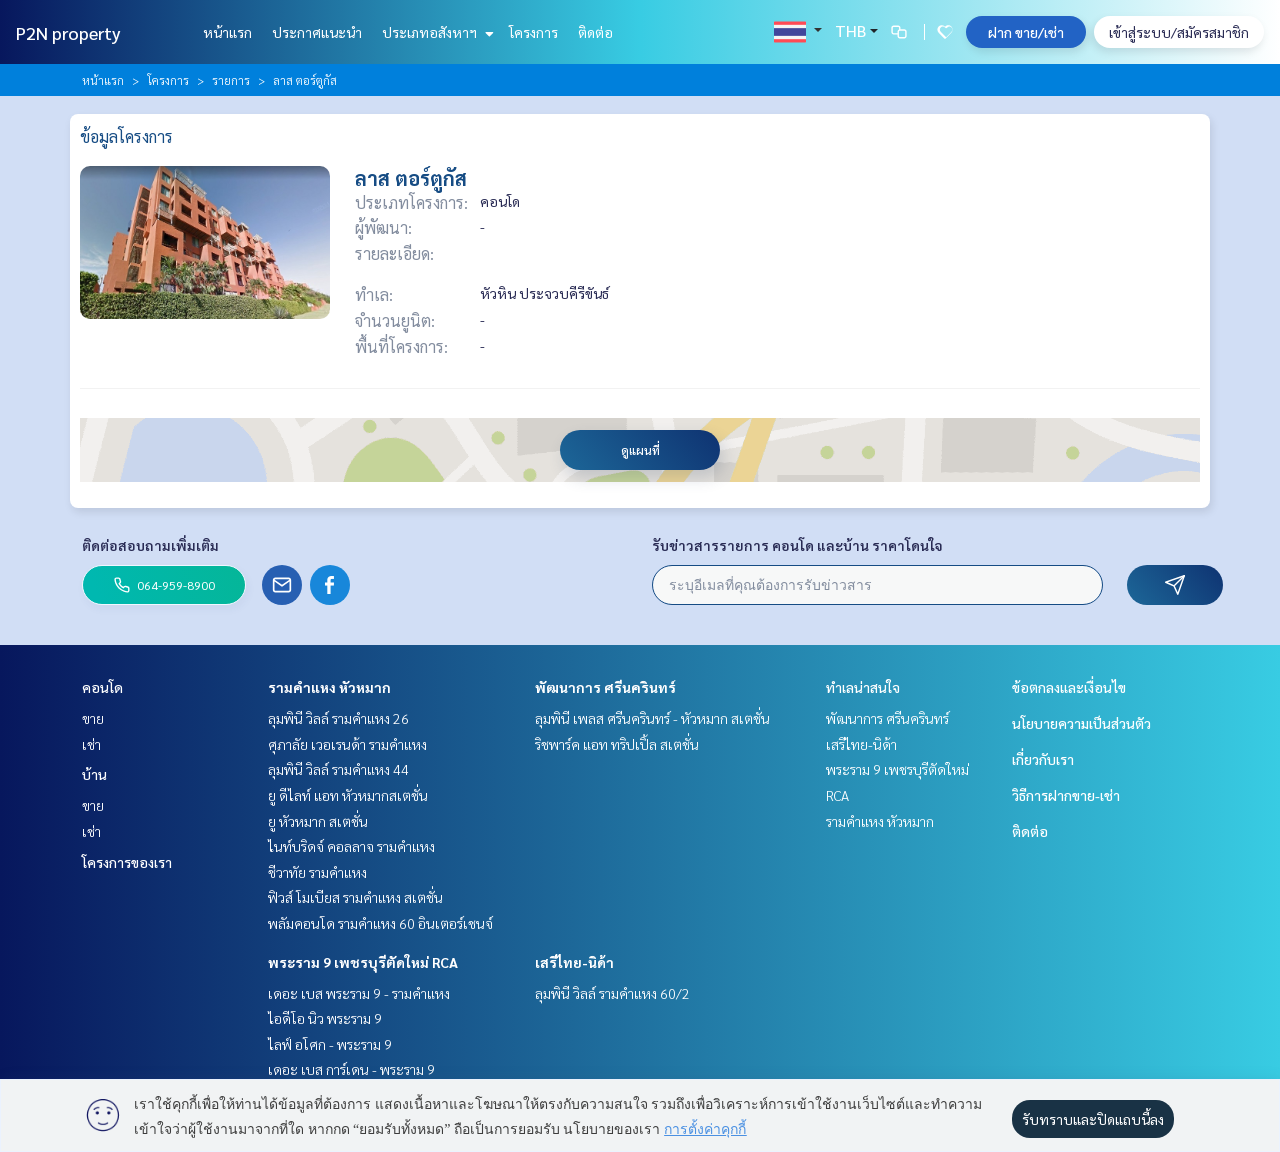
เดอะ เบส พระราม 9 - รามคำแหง (359, 993)
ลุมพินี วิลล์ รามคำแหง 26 (338, 718)
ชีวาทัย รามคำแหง (317, 872)
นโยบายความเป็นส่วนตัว (1081, 723)
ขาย (93, 718)
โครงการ (533, 32)
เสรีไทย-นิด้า (574, 962)
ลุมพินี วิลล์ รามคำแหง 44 (338, 769)
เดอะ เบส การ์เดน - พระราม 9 (351, 1069)
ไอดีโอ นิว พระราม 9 (325, 1018)
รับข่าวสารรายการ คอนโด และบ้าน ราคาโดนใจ (797, 545)
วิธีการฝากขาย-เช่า (1066, 795)
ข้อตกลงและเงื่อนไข (1069, 687)
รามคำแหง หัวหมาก (329, 687)
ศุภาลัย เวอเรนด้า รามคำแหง (347, 744)
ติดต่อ (595, 32)
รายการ (231, 80)
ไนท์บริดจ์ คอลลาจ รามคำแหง (351, 846)
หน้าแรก (227, 32)
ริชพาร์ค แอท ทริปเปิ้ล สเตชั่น (617, 744)
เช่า (91, 744)
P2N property (68, 32)
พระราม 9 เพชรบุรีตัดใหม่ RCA (363, 962)
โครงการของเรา (127, 862)
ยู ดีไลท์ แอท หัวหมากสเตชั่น (348, 795)
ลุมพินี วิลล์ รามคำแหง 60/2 (612, 993)
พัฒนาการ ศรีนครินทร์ (605, 687)
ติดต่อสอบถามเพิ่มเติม (150, 545)
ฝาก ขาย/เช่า (1026, 32)
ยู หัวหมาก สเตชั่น (318, 821)
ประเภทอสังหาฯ (435, 32)
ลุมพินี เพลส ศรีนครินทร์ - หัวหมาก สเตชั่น (652, 718)
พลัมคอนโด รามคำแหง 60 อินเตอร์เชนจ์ (380, 923)
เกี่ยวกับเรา (1043, 759)
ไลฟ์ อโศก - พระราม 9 (330, 1044)
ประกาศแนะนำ (317, 32)
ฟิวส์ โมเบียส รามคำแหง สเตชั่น (355, 897)
